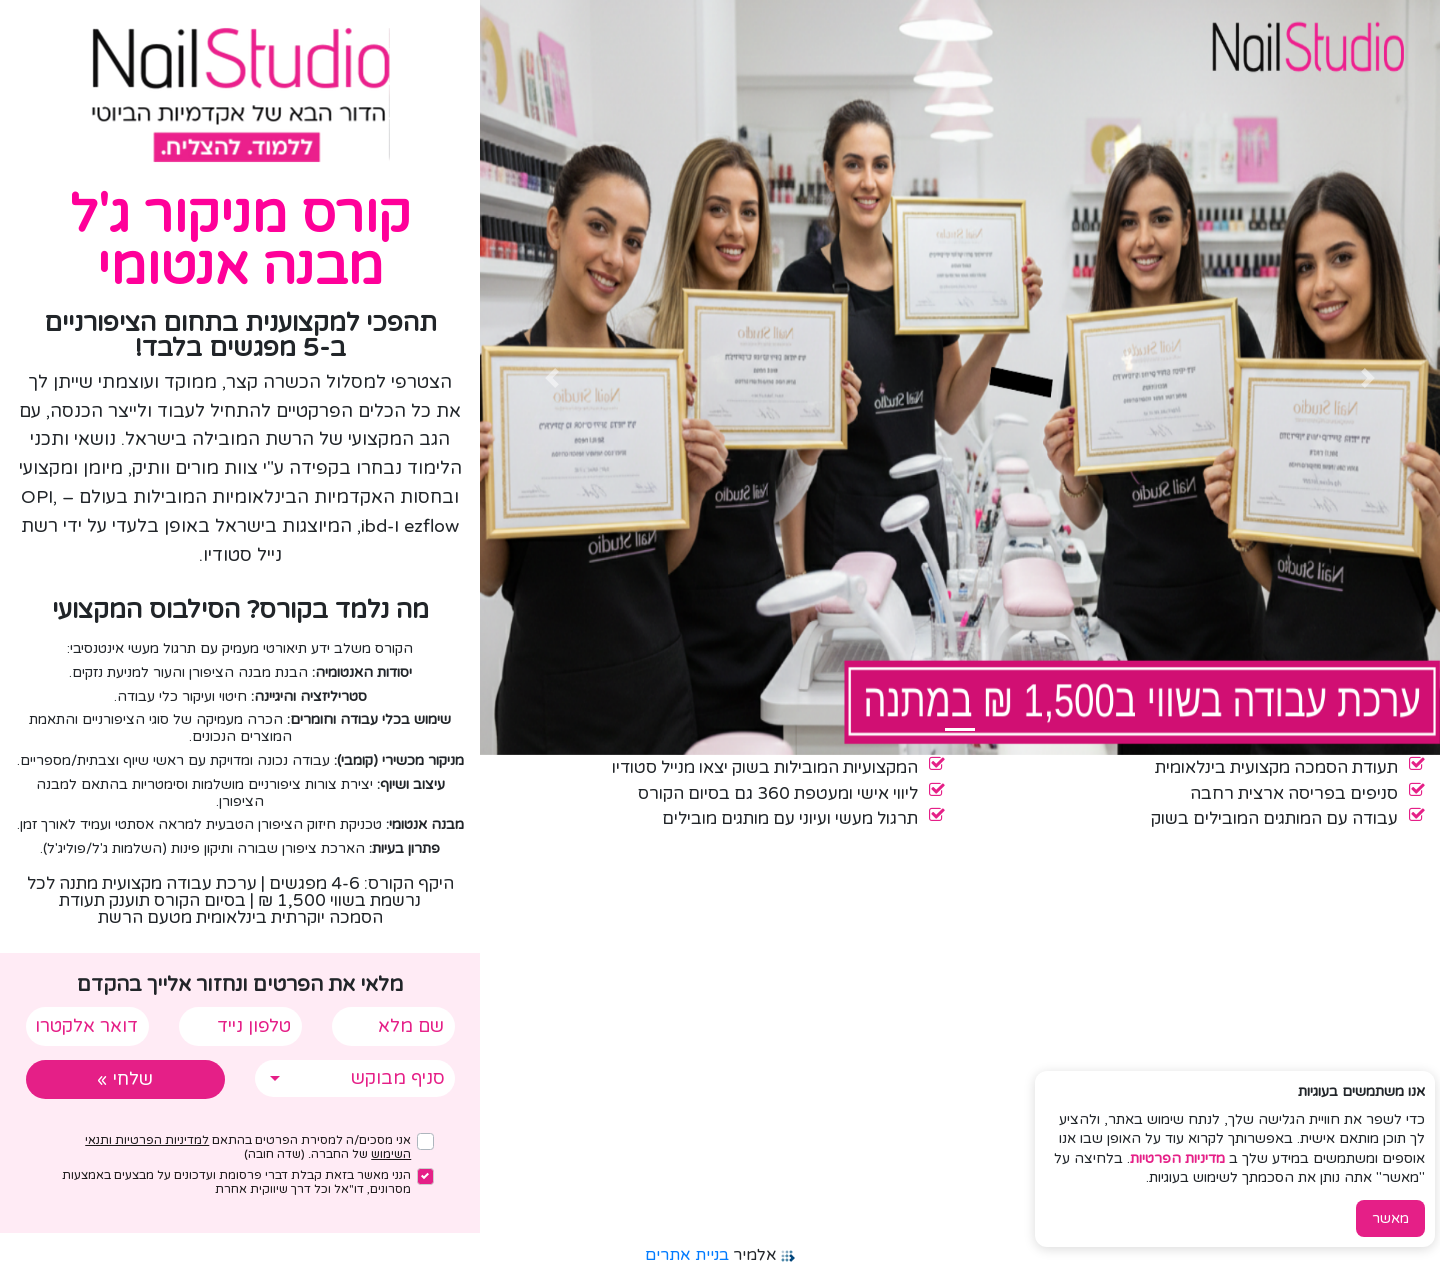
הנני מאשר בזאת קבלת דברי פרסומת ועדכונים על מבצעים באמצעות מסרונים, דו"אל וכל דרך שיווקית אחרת (236, 1182)
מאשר (1390, 1218)
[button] (1368, 377)
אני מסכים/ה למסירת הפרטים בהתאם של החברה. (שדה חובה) (248, 1147)
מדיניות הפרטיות (1177, 1158)
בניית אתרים (687, 1255)
